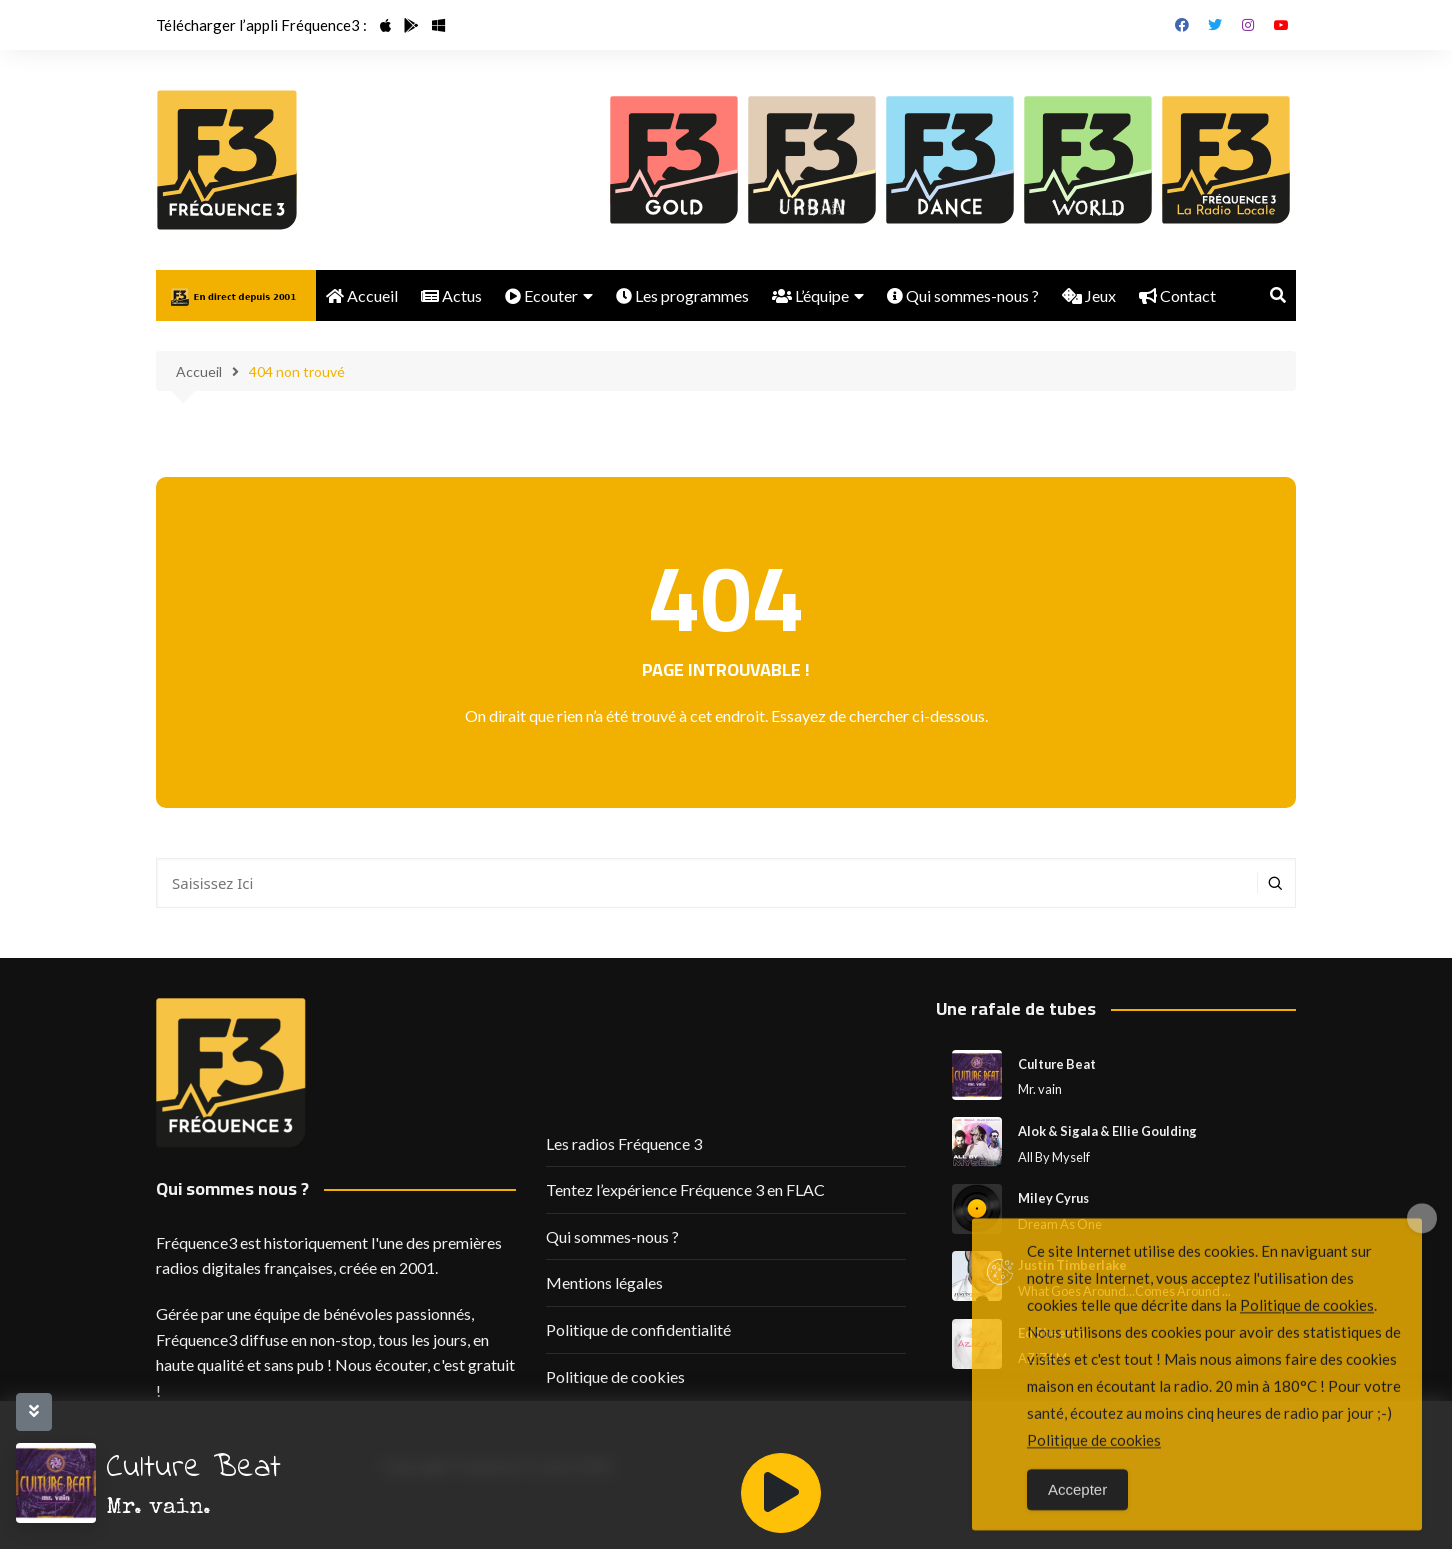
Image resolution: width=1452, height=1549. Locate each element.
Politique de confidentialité (638, 1329)
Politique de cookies (615, 1376)
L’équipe (810, 295)
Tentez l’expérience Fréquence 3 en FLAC (685, 1189)
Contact (1177, 295)
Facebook (1182, 25)
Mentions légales (604, 1282)
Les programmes (682, 295)
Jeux (1089, 295)
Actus (451, 295)
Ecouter (541, 295)
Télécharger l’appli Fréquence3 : (261, 25)
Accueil (362, 295)
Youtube (1281, 25)
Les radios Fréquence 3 (624, 1143)
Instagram (1248, 25)
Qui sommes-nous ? (963, 295)
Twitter (1215, 25)
